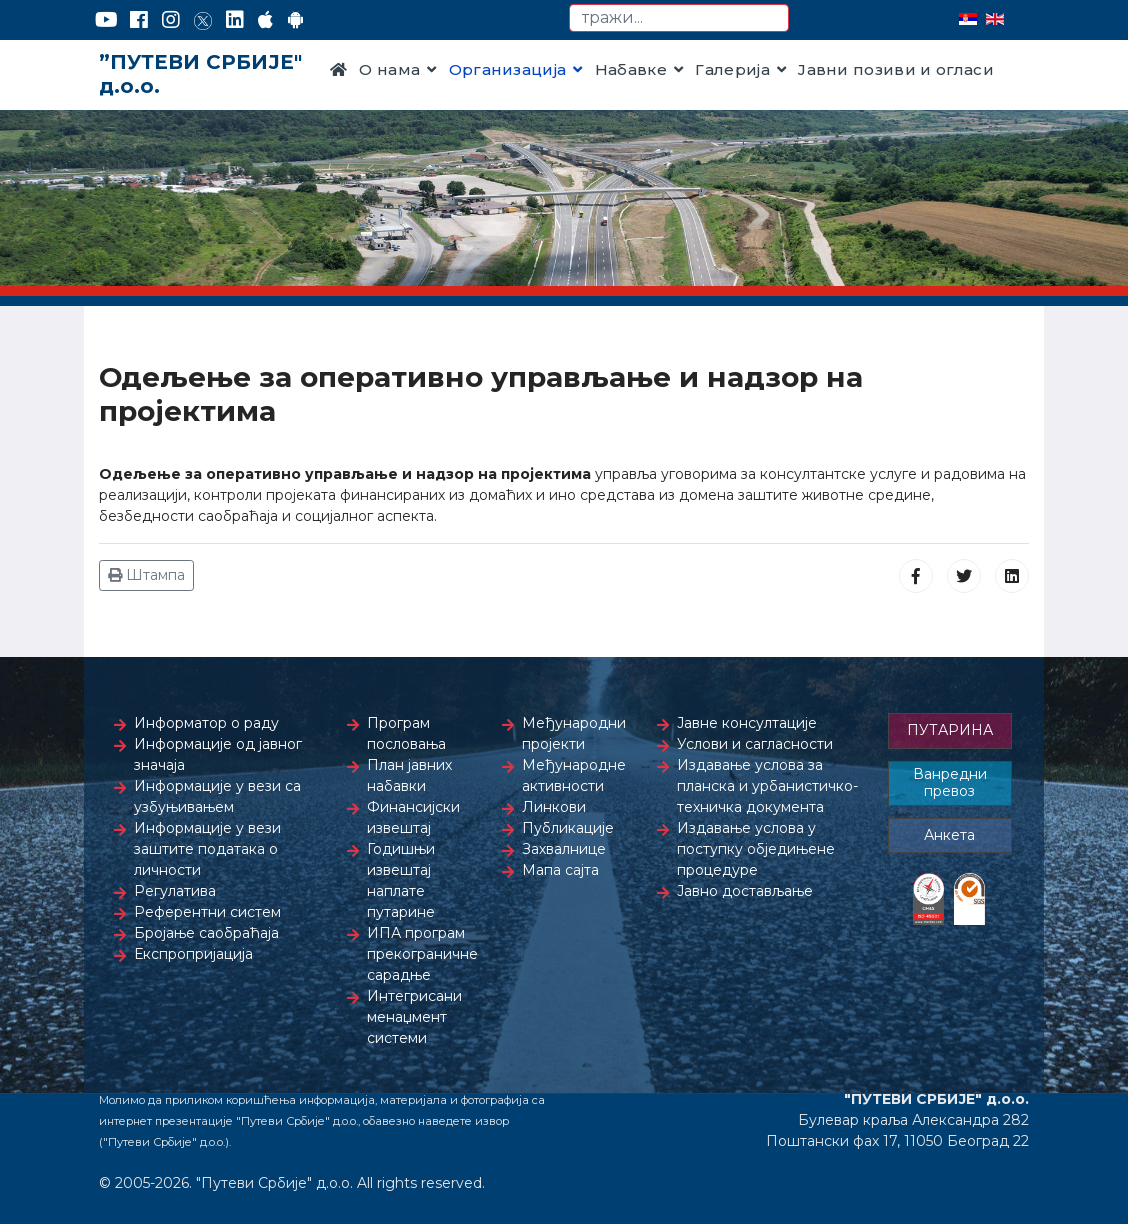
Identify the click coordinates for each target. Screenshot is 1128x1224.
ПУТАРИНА (950, 730)
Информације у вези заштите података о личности (207, 849)
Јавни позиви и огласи (896, 69)
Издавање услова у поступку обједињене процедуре (756, 849)
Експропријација (193, 954)
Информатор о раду (206, 723)
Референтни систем (207, 912)
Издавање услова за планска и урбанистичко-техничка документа (767, 786)
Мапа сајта (560, 870)
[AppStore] (265, 20)
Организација (508, 69)
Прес (352, 129)
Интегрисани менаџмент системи (414, 1017)
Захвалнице (564, 849)
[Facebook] (139, 20)
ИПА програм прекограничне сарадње (422, 954)
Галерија (732, 69)
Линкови (554, 807)
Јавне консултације (747, 723)
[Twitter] (203, 20)
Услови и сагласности (755, 744)
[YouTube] (106, 20)
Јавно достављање (745, 891)
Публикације (568, 828)
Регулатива (175, 891)
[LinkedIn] (235, 20)
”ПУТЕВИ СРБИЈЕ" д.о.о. (200, 74)
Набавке (631, 69)
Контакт (419, 129)
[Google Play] (296, 20)
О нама (389, 69)
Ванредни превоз (950, 783)
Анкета (949, 835)
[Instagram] (171, 20)
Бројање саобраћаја (206, 933)
